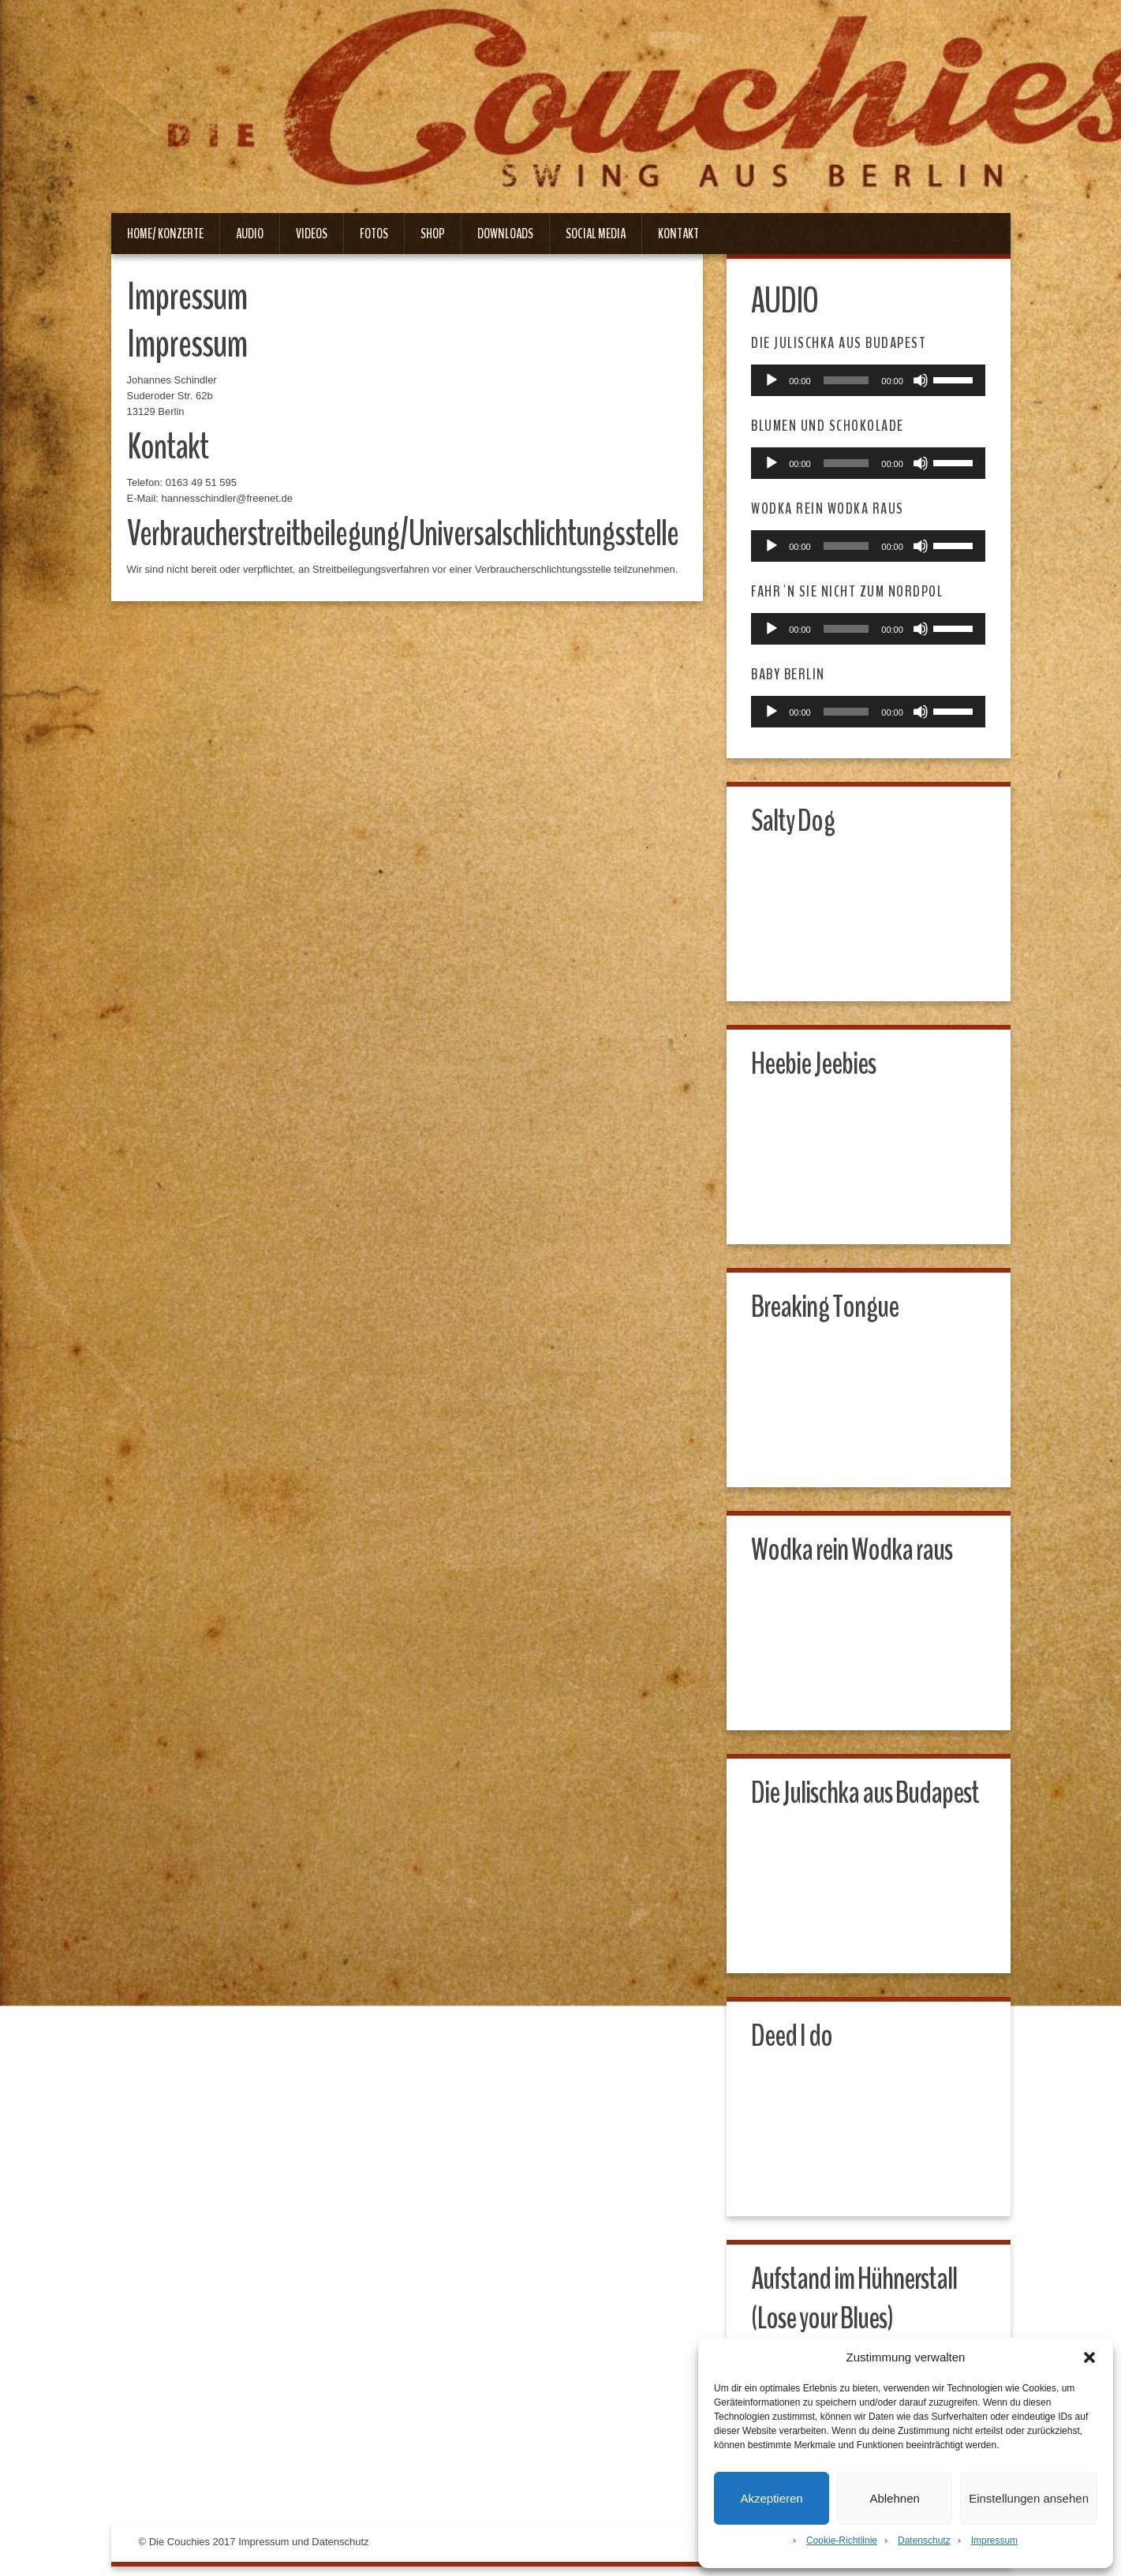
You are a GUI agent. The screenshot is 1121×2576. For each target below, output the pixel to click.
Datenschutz (924, 2540)
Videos (311, 233)
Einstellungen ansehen (1029, 2498)
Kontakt (678, 233)
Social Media (596, 233)
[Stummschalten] (918, 381)
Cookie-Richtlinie (841, 2540)
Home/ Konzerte (165, 233)
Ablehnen (894, 2498)
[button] (1089, 2357)
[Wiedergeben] (775, 381)
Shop (432, 233)
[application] (868, 381)
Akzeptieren (771, 2498)
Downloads (505, 233)
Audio (249, 233)
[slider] (846, 381)
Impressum (994, 2540)
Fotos (374, 233)
